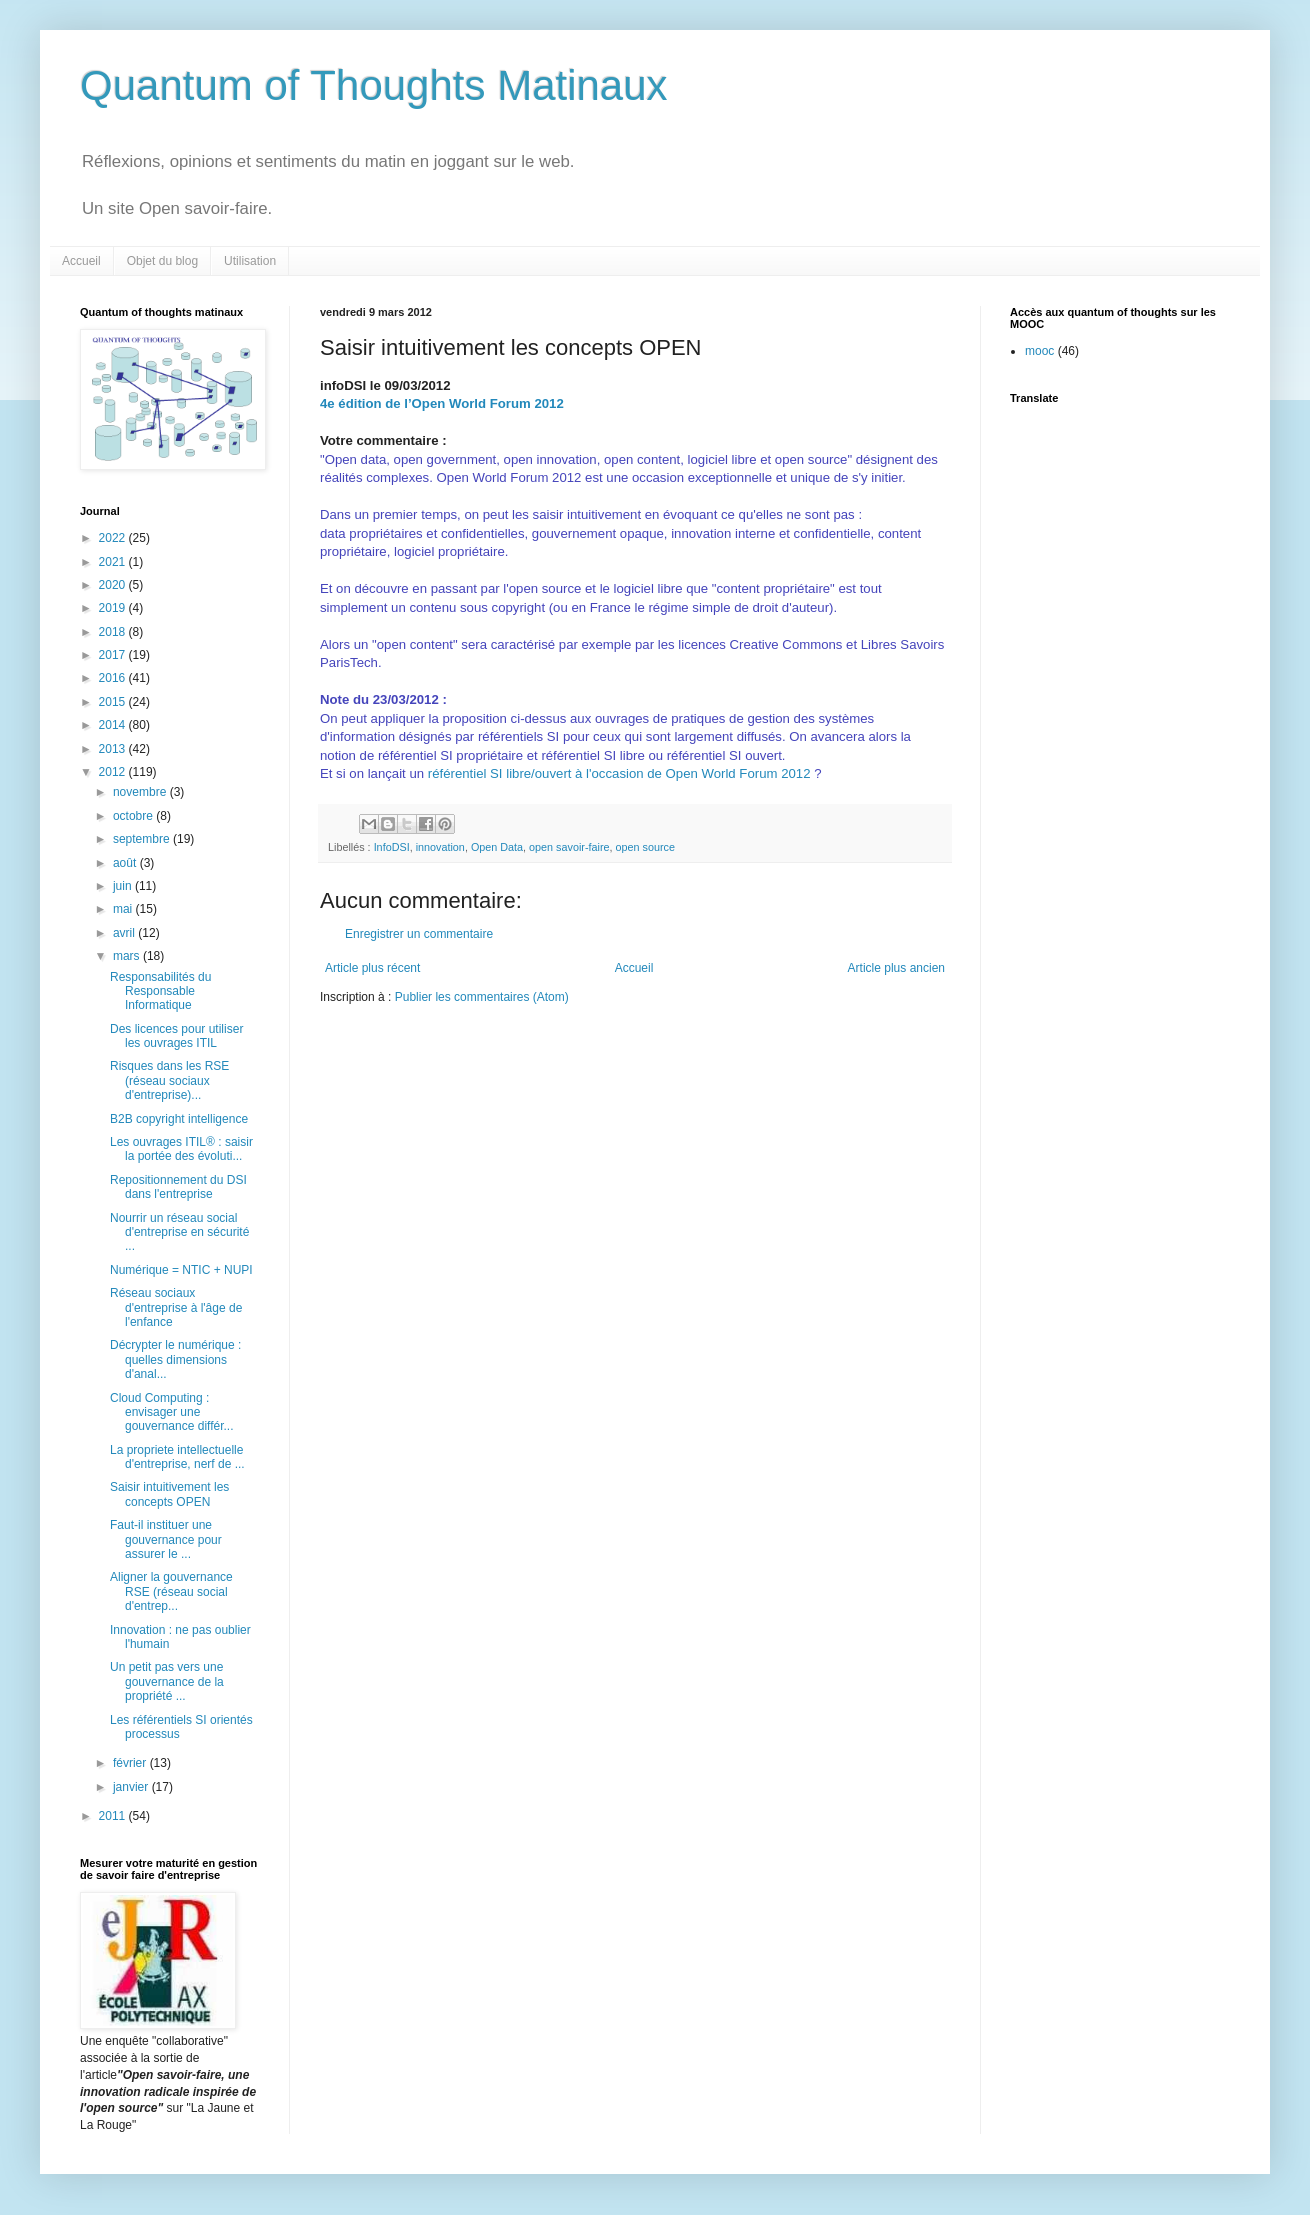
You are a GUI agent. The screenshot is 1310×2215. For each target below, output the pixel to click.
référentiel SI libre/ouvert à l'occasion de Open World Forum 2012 (619, 773)
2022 (114, 538)
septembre (143, 839)
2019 (114, 608)
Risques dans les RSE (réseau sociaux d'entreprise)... (169, 1080)
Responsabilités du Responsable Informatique (160, 991)
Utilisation (250, 261)
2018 (114, 632)
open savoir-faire (569, 847)
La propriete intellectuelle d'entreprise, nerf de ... (177, 1457)
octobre (134, 816)
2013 (114, 749)
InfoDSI (392, 847)
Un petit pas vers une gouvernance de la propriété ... (167, 1681)
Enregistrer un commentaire (419, 934)
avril (125, 933)
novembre (141, 792)
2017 (114, 655)
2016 (114, 678)
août (126, 863)
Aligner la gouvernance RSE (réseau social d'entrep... (171, 1591)
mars (128, 956)
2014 (114, 725)
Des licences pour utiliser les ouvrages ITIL (176, 1036)
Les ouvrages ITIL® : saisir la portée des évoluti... (181, 1149)
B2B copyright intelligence (179, 1119)
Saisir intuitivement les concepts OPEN (169, 1494)
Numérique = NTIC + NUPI (181, 1270)
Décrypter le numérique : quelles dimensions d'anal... (175, 1359)
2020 (114, 585)
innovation (440, 847)
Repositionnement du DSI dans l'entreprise (178, 1187)
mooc (1039, 351)
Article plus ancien (896, 968)
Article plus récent (372, 968)
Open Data (497, 847)
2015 (114, 702)
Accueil (81, 261)
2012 (114, 772)
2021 (114, 562)
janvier (132, 1787)
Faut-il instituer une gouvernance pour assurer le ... (166, 1539)
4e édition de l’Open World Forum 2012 (442, 403)
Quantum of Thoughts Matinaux (374, 85)
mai (124, 909)
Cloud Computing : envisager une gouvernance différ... (172, 1412)
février (131, 1763)
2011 (114, 1816)
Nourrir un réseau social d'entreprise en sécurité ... (179, 1232)
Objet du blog (162, 261)
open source (645, 847)
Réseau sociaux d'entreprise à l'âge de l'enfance (176, 1307)
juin (124, 886)
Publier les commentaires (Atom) (482, 997)
